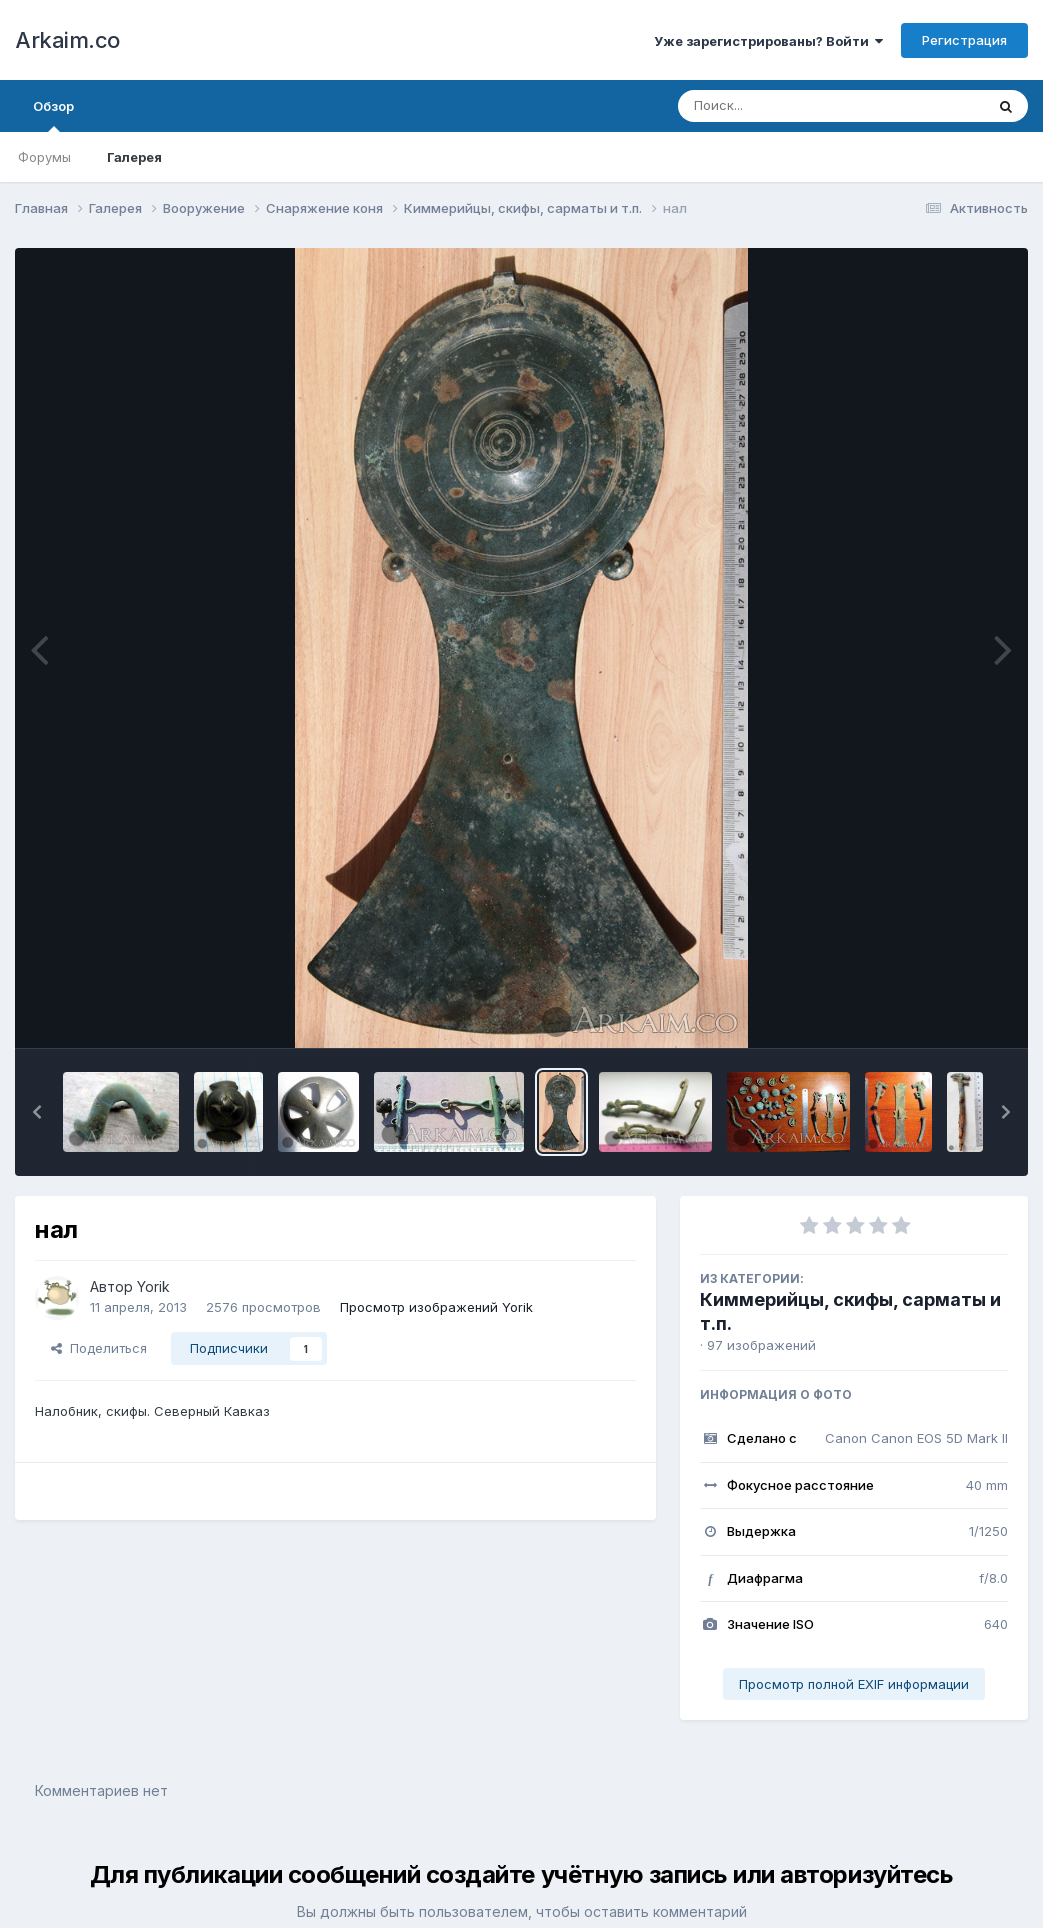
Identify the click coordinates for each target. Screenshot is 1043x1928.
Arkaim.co (67, 40)
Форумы (44, 157)
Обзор (53, 115)
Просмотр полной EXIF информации (854, 1684)
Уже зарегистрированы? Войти (768, 41)
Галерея (134, 157)
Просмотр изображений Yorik (436, 1307)
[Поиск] (793, 106)
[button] (37, 1112)
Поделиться (99, 1348)
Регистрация (964, 40)
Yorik (153, 1286)
